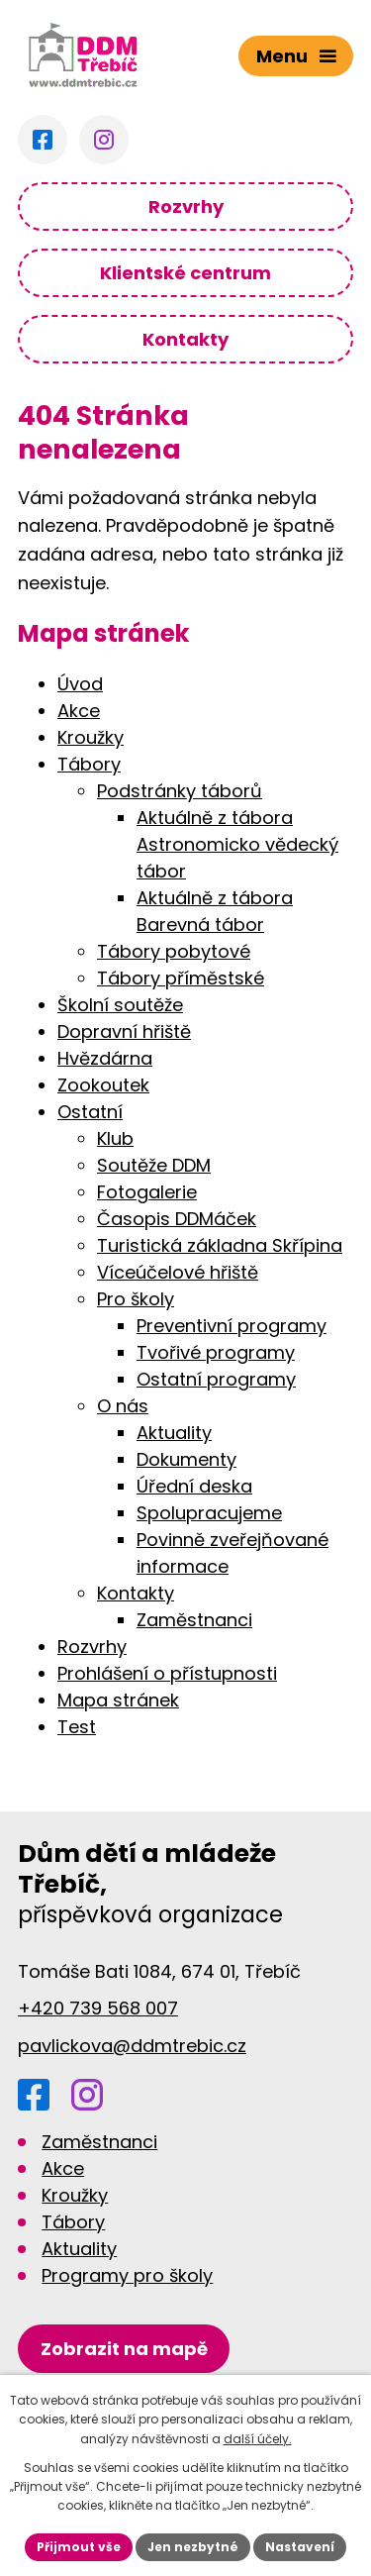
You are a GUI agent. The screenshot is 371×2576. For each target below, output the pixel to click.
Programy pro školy (127, 2275)
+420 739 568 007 (98, 2008)
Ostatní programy (216, 1379)
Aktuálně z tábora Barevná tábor (215, 911)
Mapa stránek (118, 1700)
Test (76, 1726)
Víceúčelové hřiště (177, 1272)
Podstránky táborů (179, 790)
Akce (78, 710)
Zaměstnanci (194, 1619)
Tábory (89, 764)
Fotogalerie (147, 1192)
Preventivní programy (231, 1325)
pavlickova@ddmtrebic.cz (132, 2045)
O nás (122, 1405)
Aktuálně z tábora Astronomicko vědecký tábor (237, 844)
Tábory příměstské (180, 978)
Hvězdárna (104, 1058)
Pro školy (135, 1299)
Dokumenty (186, 1459)
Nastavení (299, 2546)
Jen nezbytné (192, 2546)
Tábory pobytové (173, 951)
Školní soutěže (120, 1004)
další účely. (258, 2438)
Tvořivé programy (216, 1352)
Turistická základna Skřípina (219, 1245)
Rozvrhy (186, 206)
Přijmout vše (79, 2546)
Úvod (80, 683)
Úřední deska (194, 1486)
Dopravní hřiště (124, 1031)
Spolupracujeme (209, 1512)
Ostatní (90, 1111)
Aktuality (174, 1432)
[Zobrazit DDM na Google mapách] (124, 2348)
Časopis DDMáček (176, 1218)
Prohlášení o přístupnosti (167, 1673)
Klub (115, 1138)
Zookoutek (103, 1085)
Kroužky (90, 737)
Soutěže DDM (154, 1165)
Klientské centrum (185, 272)
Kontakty (185, 339)
